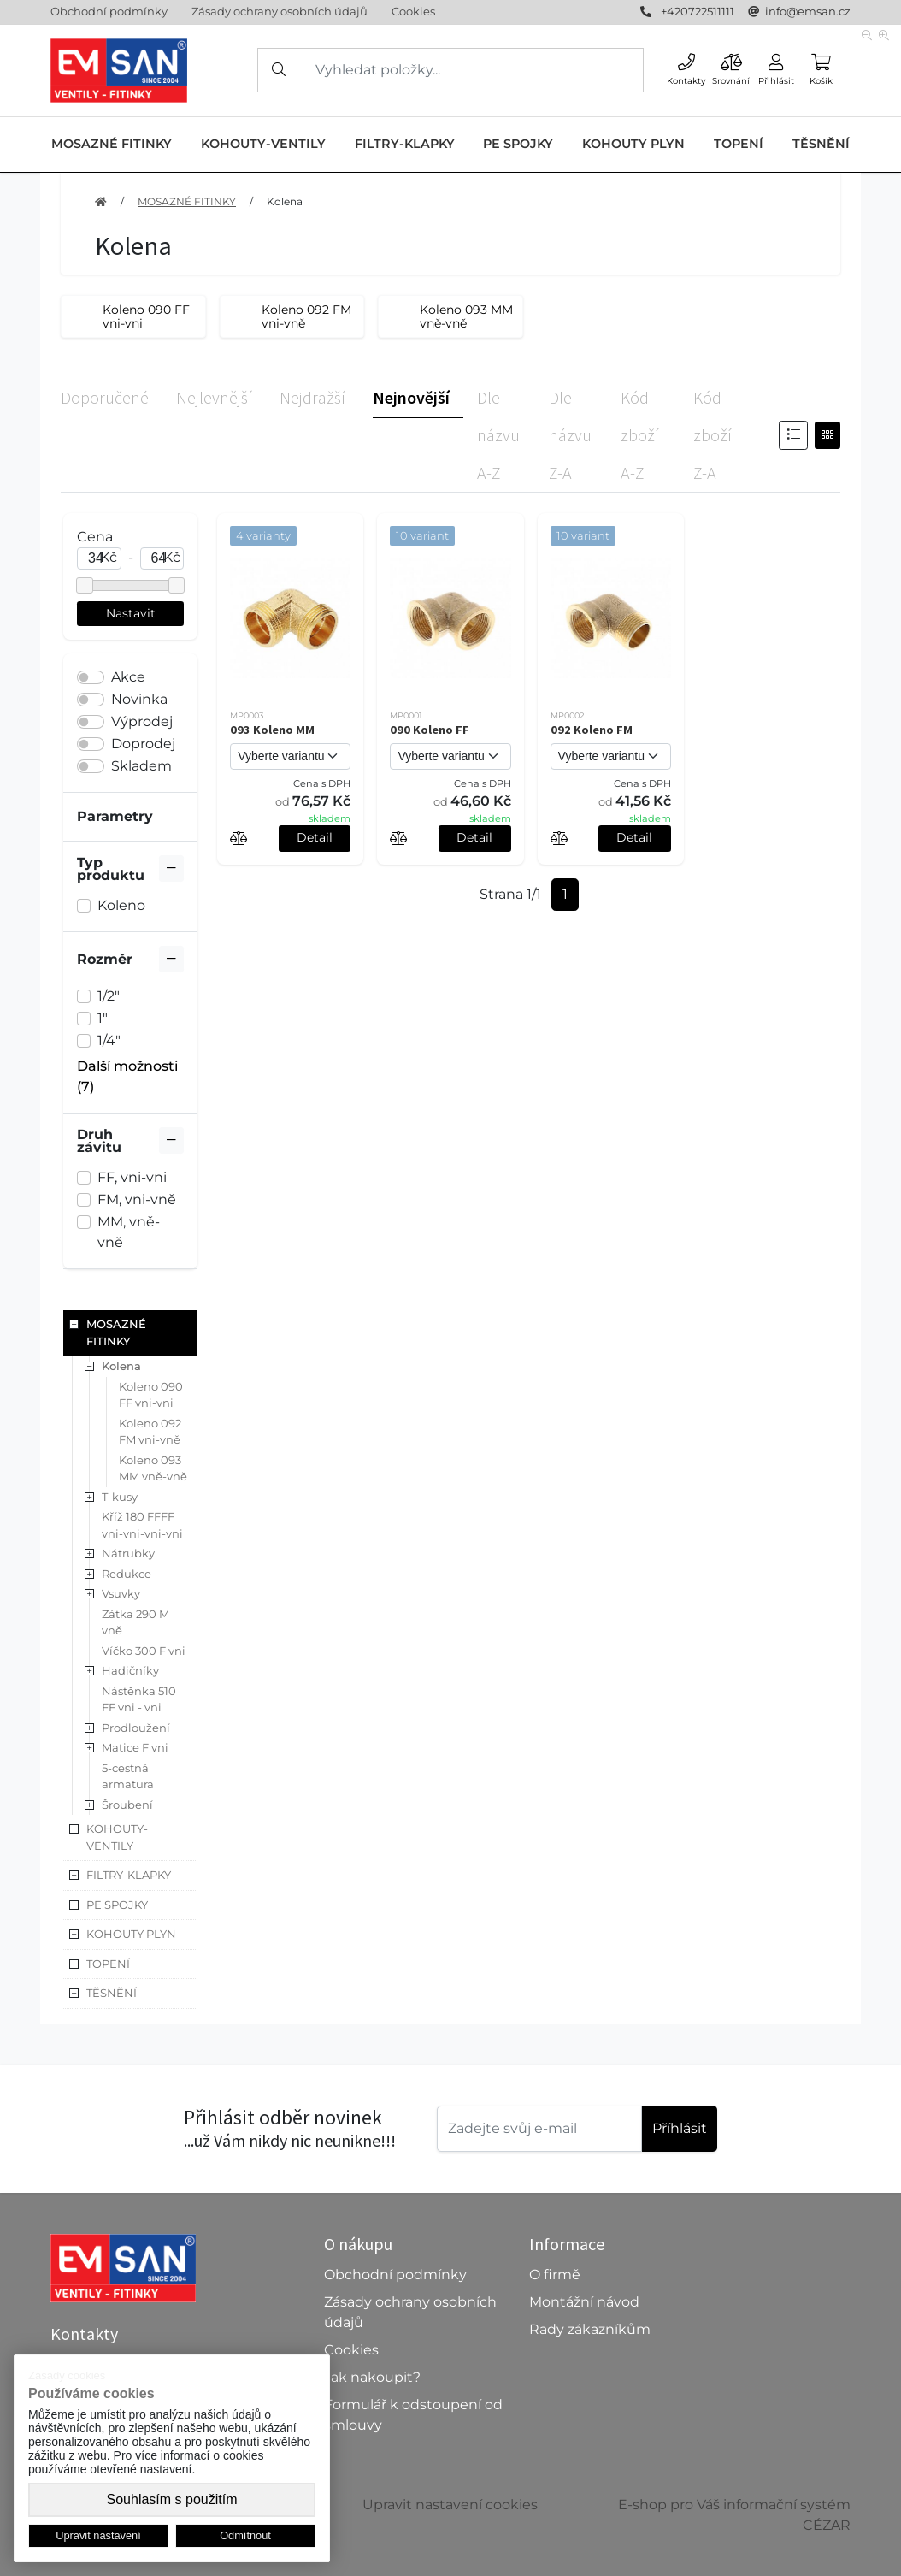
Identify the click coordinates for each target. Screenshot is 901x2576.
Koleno (121, 905)
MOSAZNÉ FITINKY (111, 143)
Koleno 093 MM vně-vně (153, 1468)
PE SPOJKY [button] (117, 1904)
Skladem (141, 766)
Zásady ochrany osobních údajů (279, 11)
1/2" (108, 996)
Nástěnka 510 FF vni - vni (139, 1699)
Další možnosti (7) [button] (127, 1076)
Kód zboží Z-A (712, 435)
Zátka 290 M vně (135, 1622)
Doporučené (105, 397)
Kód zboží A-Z (640, 435)
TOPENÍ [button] (108, 1963)
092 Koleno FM (592, 729)
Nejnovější (411, 397)
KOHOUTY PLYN (633, 143)
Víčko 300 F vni (144, 1650)
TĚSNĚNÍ (821, 143)
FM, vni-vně (136, 1199)
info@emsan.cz (808, 11)
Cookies (413, 11)
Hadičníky (130, 1670)
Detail (315, 837)
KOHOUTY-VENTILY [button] (117, 1837)
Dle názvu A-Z (498, 435)
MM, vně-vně (128, 1232)
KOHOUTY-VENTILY (263, 143)
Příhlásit (679, 2128)
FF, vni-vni (132, 1177)
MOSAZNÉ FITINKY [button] (116, 1332)
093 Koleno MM (272, 729)
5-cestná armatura (128, 1776)
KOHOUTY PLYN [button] (131, 1934)
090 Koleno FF (429, 729)
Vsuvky (121, 1593)
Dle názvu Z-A (570, 435)
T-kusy (120, 1497)
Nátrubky (128, 1553)
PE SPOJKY (518, 143)
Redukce (126, 1573)
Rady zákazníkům (590, 2329)
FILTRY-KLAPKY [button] (128, 1875)
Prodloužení (136, 1727)
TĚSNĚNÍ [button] (111, 1993)
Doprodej (143, 744)
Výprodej (142, 721)
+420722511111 (697, 11)
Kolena (285, 201)
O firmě (554, 2274)
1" (102, 1018)
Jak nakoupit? (372, 2377)
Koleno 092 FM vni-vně (150, 1431)
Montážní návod (584, 2302)
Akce (128, 677)
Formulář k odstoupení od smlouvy (413, 2414)
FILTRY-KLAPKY (405, 143)
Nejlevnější (214, 397)
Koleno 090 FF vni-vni (151, 1395)
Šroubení (127, 1804)
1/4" (109, 1040)
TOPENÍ (738, 143)
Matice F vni (135, 1747)
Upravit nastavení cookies (450, 2504)
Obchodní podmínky (109, 11)
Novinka (139, 699)
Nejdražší (312, 397)
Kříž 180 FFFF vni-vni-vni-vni (142, 1525)
